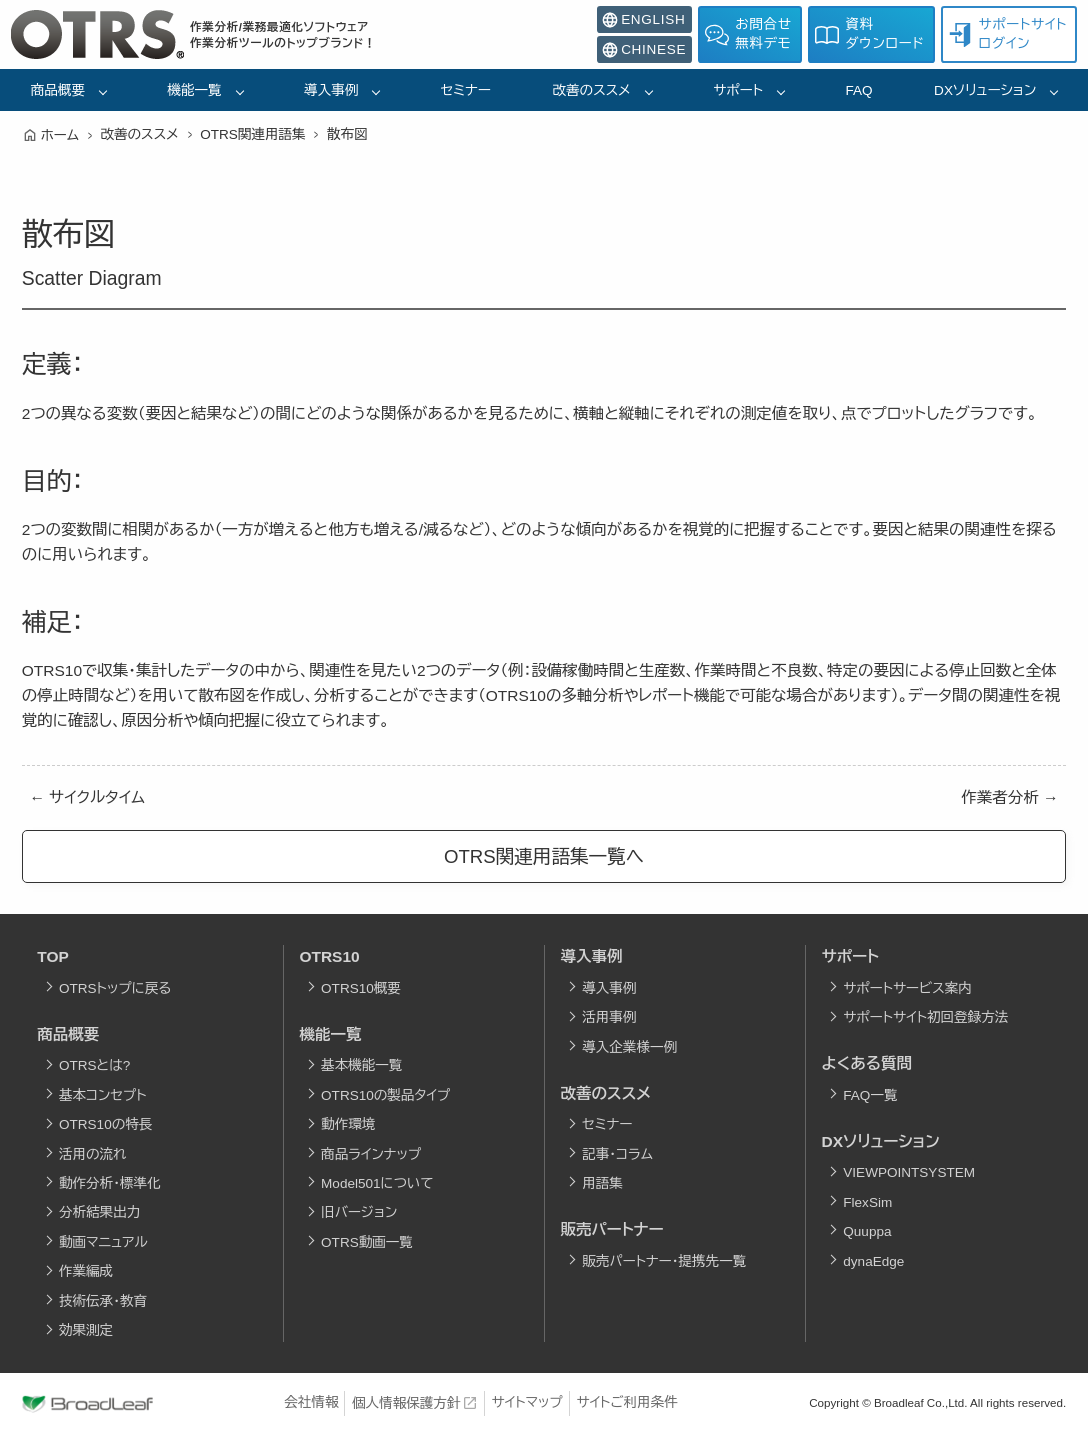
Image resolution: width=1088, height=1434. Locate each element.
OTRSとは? (94, 1065)
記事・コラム (617, 1154)
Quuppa (867, 1231)
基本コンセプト (103, 1095)
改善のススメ (592, 90)
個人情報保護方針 (406, 1403)
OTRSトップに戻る (115, 988)
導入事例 (331, 90)
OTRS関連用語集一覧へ (544, 856)
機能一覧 (194, 90)
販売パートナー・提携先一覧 (664, 1261)
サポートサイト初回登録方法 (925, 1017)
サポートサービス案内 (907, 988)
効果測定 (86, 1330)
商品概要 (58, 90)
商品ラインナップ (371, 1154)
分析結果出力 (99, 1212)
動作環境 (348, 1124)
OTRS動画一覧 (367, 1242)
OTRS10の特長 (105, 1124)
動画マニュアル (103, 1242)
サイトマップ (527, 1402)
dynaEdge (873, 1261)
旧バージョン (359, 1212)
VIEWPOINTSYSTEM (909, 1172)
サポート (738, 90)
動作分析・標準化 (110, 1183)
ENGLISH (643, 20)
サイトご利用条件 (626, 1402)
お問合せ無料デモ (748, 34)
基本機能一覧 (361, 1065)
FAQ (859, 90)
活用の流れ (92, 1154)
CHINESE (644, 50)
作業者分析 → (1009, 797)
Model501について (377, 1183)
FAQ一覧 (870, 1095)
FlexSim (867, 1202)
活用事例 (609, 1017)
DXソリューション (985, 90)
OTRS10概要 (361, 988)
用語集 (602, 1183)
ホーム (60, 135)
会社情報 (311, 1402)
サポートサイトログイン (1007, 34)
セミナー (466, 90)
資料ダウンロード (869, 34)
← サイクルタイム (87, 797)
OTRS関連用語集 (252, 134)
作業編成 (86, 1271)
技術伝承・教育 (103, 1301)
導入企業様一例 (629, 1047)
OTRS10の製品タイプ (385, 1095)
